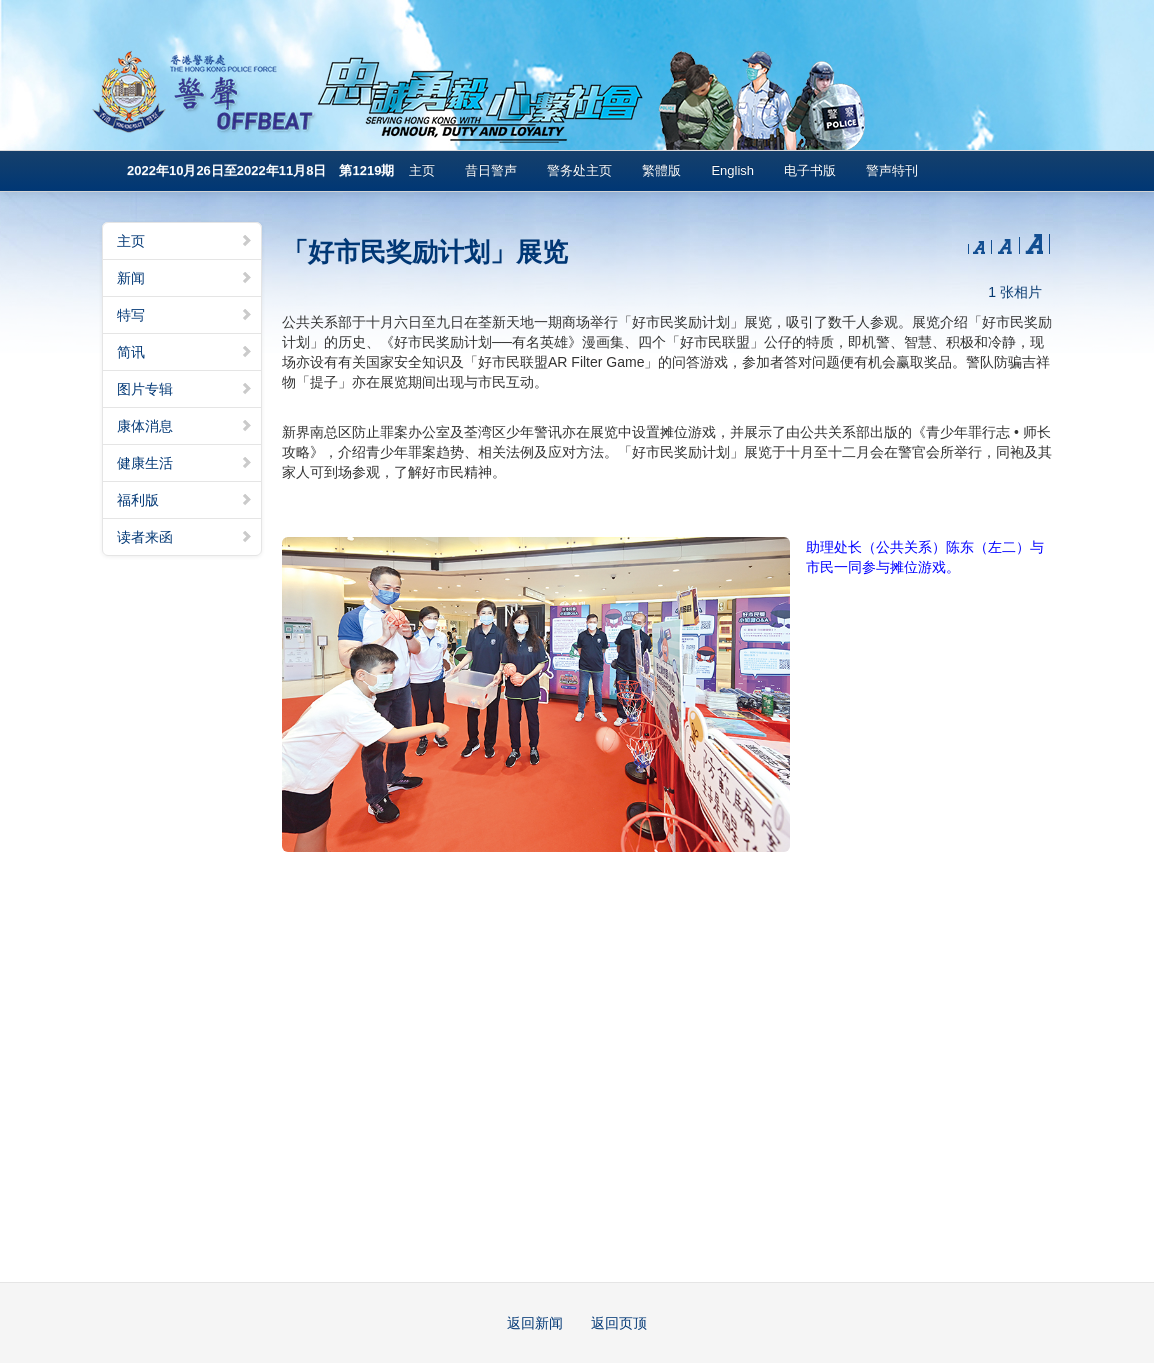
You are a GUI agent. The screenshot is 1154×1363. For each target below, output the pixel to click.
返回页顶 (619, 1323)
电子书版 (810, 170)
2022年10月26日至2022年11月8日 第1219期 (260, 170)
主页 (422, 170)
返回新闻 (535, 1323)
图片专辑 (185, 389)
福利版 (185, 500)
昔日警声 (491, 170)
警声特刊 (892, 170)
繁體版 (661, 170)
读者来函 (185, 537)
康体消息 (185, 426)
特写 (185, 315)
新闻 (185, 278)
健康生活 (185, 463)
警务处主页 (579, 170)
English (732, 170)
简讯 (185, 352)
